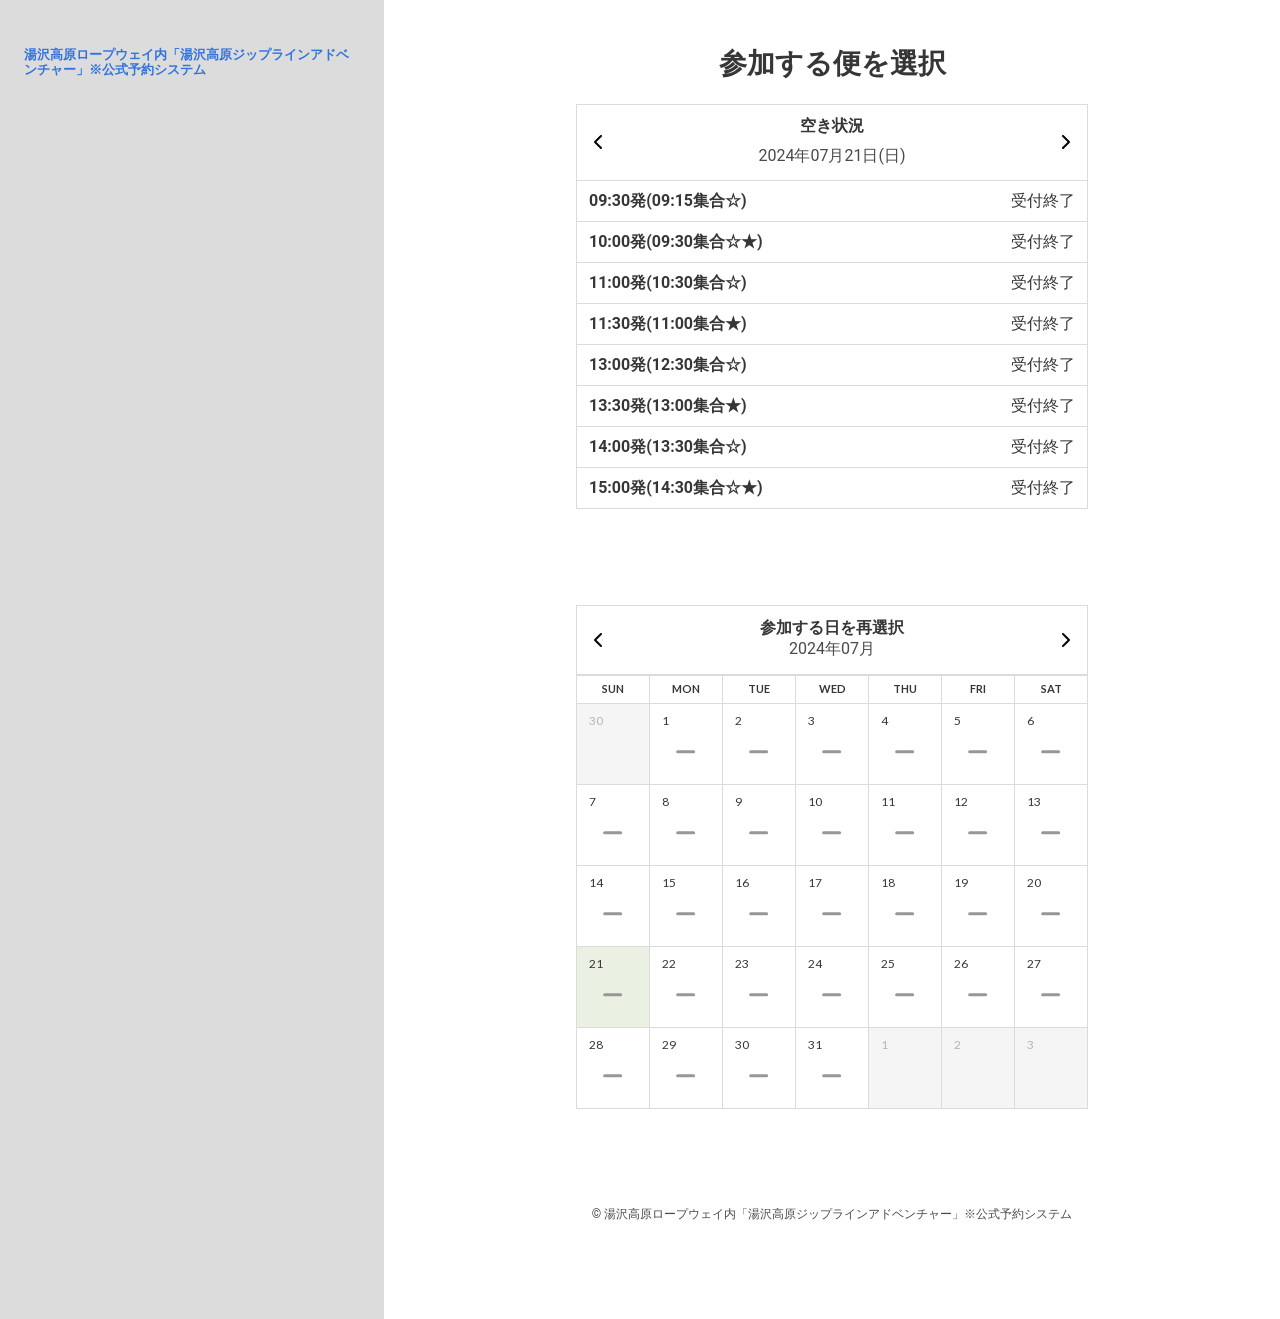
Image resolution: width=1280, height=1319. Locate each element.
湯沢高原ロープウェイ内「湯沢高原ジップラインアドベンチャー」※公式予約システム (186, 62)
